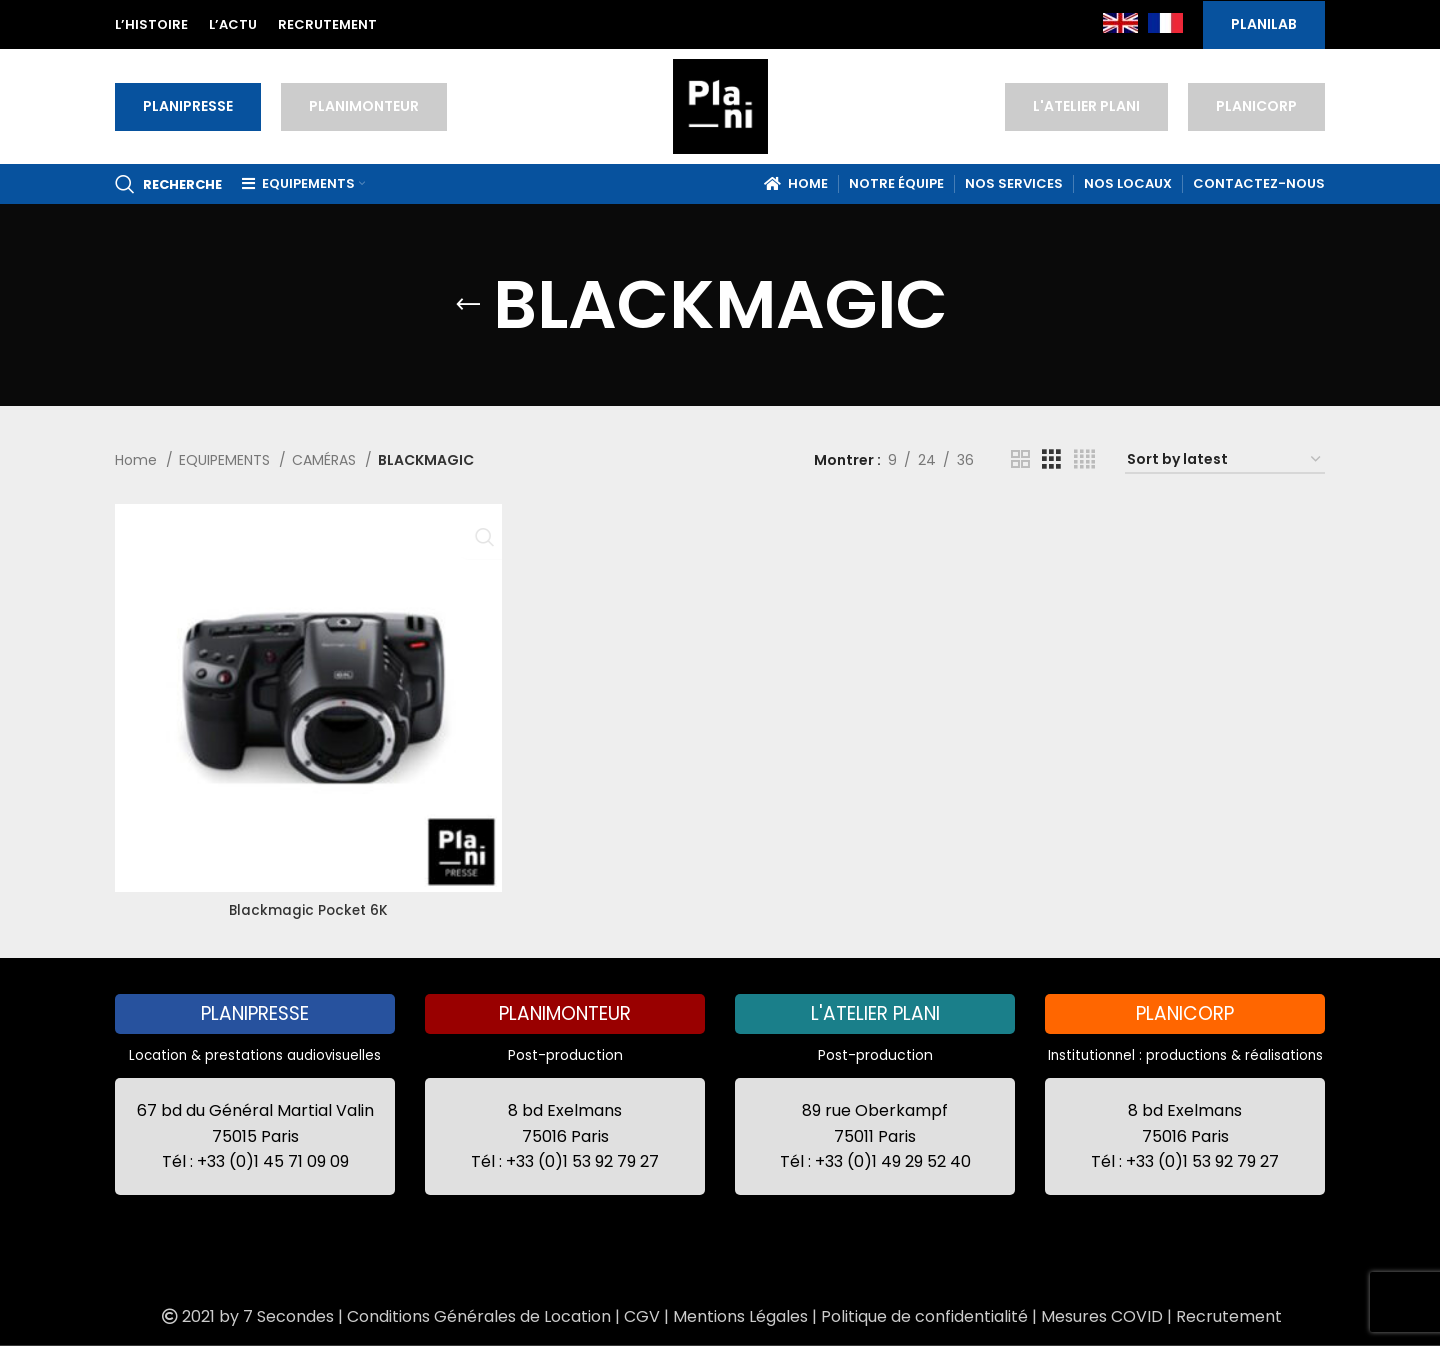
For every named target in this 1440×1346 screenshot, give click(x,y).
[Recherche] (168, 184)
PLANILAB (1264, 24)
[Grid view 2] (1020, 459)
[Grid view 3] (1051, 459)
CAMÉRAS (326, 460)
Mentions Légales (740, 1316)
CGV (642, 1316)
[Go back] (468, 305)
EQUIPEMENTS (226, 460)
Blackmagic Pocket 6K (307, 906)
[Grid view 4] (1084, 459)
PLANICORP (1256, 106)
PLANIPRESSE (188, 106)
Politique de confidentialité (924, 1316)
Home (138, 460)
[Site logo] (720, 105)
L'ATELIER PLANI (1086, 106)
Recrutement (1229, 1316)
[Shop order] (1225, 460)
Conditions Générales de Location (479, 1316)
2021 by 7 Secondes (246, 1316)
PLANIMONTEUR (364, 106)
